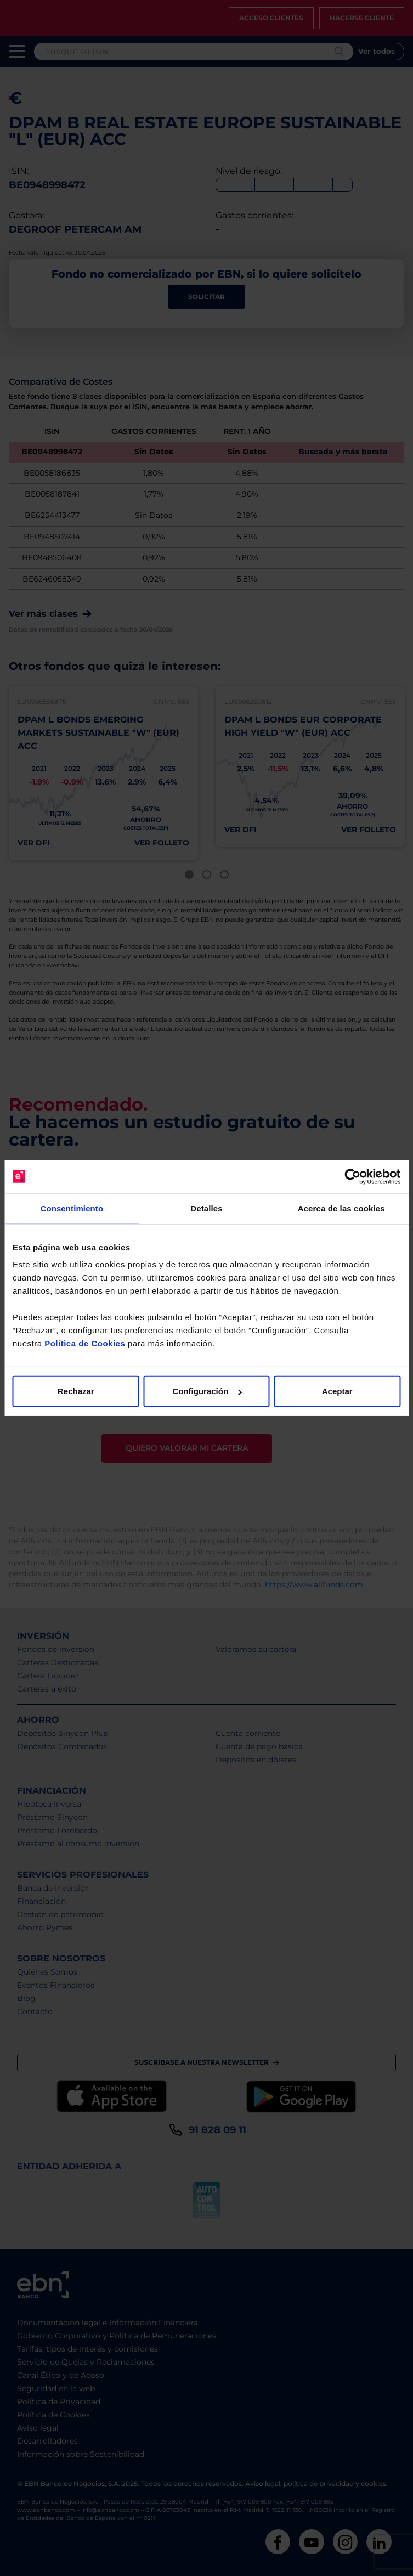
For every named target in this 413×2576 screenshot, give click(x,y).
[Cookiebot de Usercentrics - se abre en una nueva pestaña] (352, 1176)
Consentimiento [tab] (71, 1208)
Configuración (206, 1391)
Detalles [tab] (206, 1208)
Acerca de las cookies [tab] (341, 1208)
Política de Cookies (84, 1343)
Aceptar (337, 1391)
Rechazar (76, 1391)
